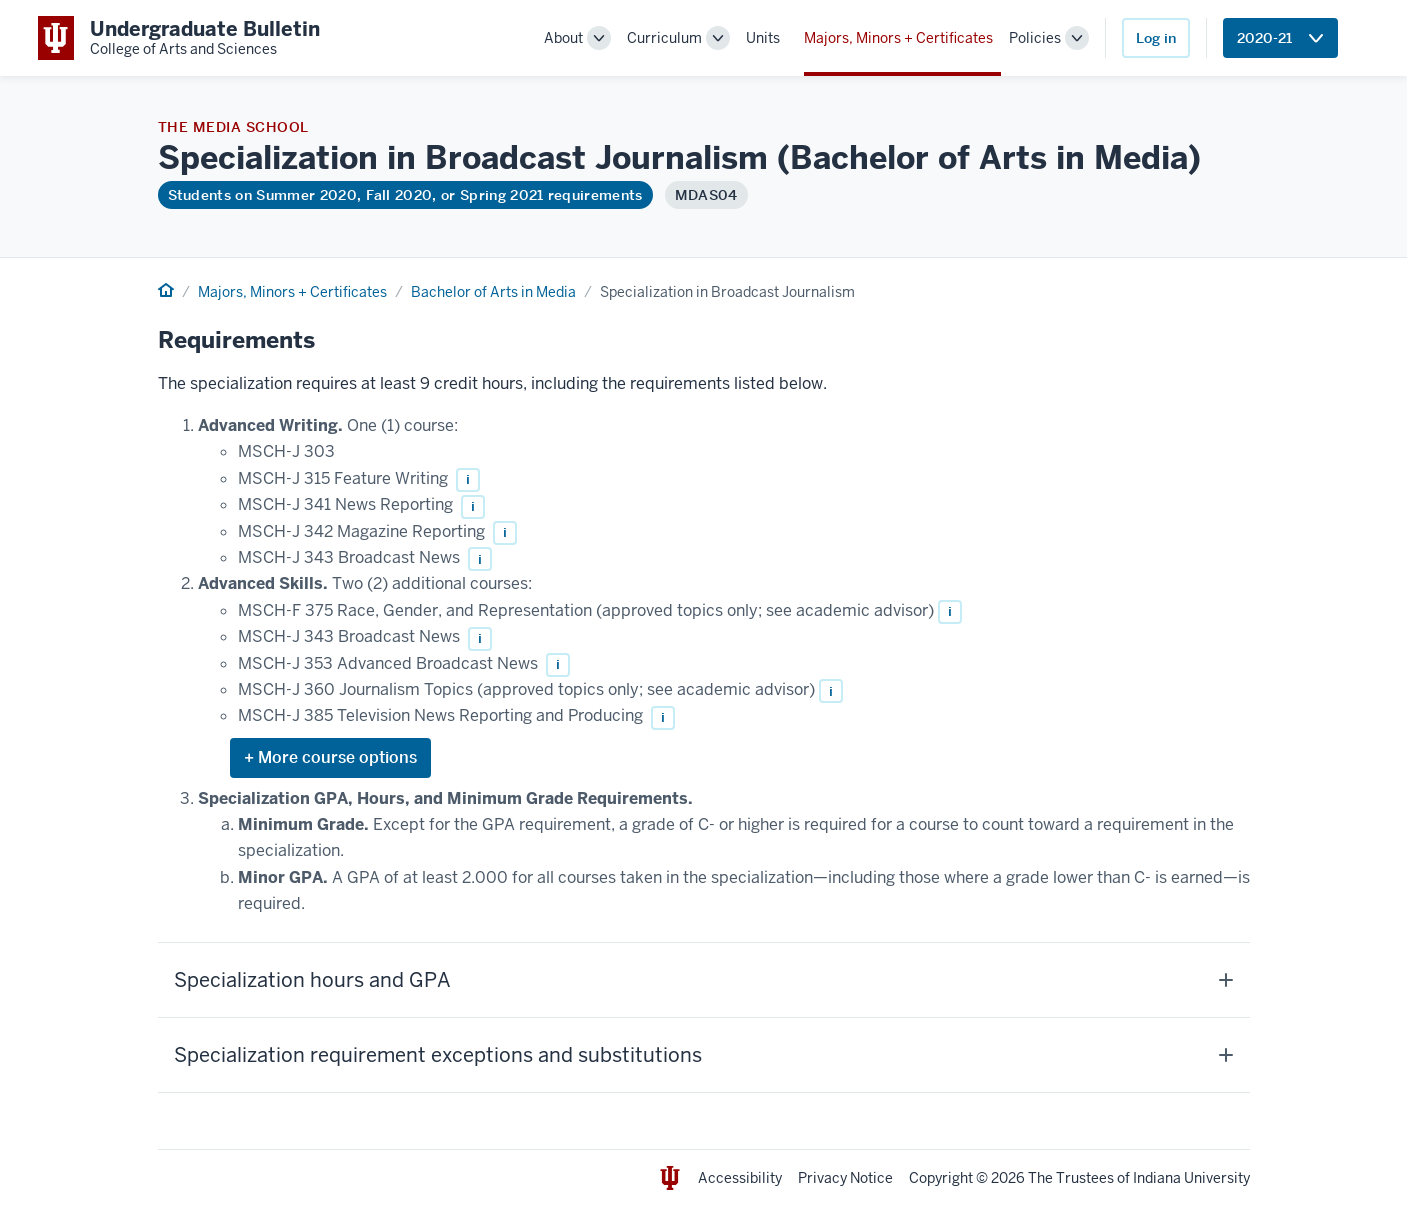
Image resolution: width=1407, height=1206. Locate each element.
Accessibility (740, 1178)
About (563, 38)
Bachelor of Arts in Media (493, 292)
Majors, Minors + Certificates (898, 38)
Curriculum (664, 38)
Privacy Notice (845, 1178)
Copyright (941, 1178)
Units (763, 38)
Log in (1156, 38)
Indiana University (1191, 1178)
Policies (1035, 38)
